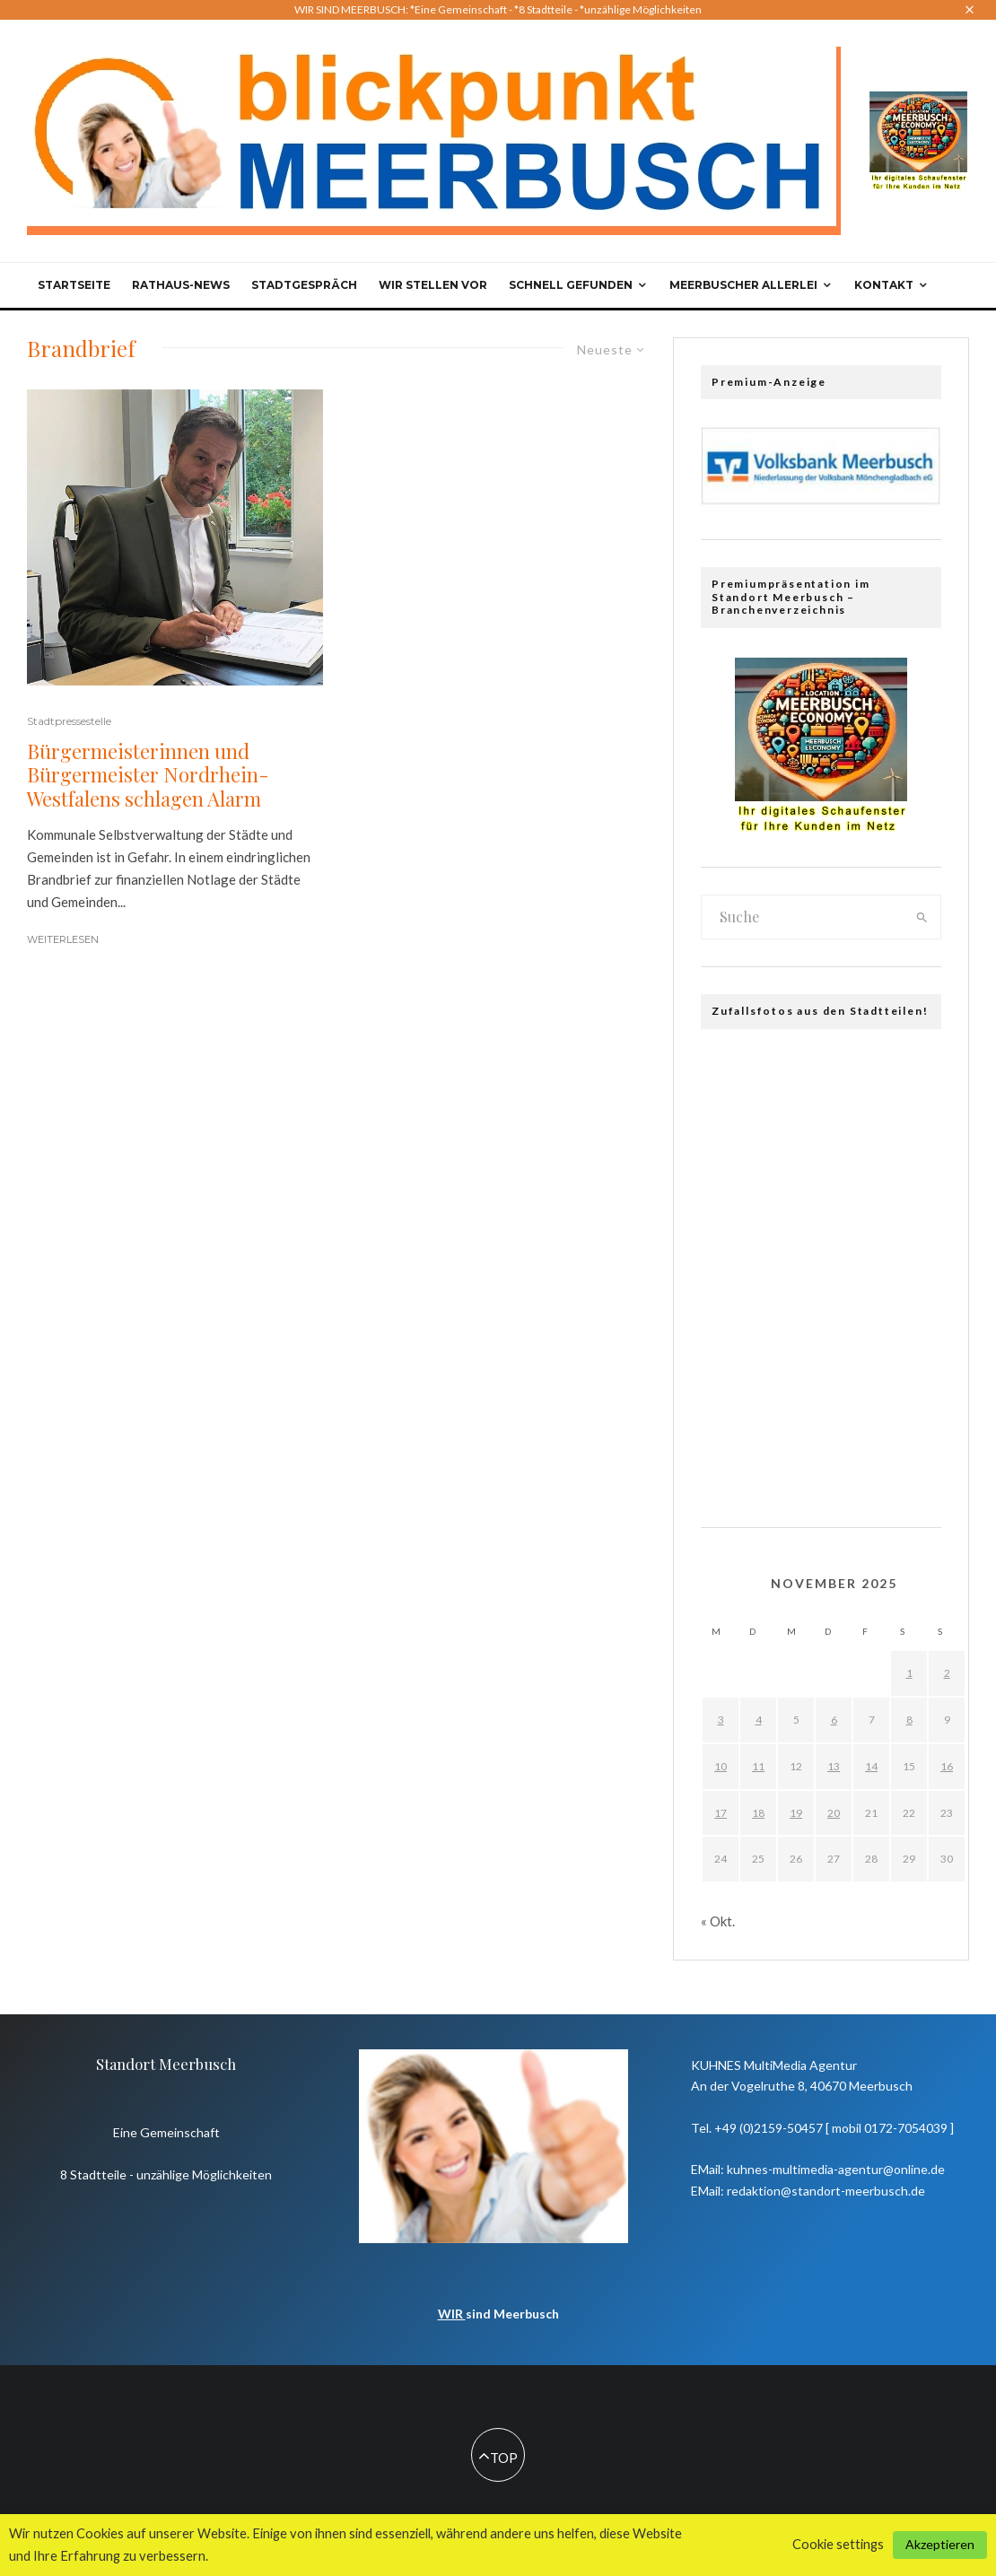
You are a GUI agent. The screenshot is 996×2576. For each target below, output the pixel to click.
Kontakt (883, 285)
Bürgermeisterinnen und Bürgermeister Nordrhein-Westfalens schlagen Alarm (148, 774)
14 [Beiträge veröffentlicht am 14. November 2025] (871, 1766)
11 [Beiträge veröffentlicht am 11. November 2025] (758, 1766)
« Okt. (718, 1921)
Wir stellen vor (433, 285)
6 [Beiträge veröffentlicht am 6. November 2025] (834, 1719)
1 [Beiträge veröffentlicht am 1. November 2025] (909, 1673)
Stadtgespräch (304, 285)
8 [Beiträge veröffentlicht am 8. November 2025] (909, 1719)
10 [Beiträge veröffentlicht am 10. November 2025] (720, 1766)
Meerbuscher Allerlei (743, 285)
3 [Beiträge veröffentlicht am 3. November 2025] (721, 1719)
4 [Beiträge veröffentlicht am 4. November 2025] (759, 1719)
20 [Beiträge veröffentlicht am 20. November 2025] (833, 1813)
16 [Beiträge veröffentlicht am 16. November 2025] (946, 1766)
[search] (922, 917)
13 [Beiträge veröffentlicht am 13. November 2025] (833, 1766)
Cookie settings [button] (838, 2544)
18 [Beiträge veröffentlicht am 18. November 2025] (758, 1813)
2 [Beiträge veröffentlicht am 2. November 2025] (947, 1673)
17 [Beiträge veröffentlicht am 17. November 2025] (720, 1813)
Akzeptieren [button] (939, 2544)
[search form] (803, 917)
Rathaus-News (181, 285)
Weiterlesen (63, 939)
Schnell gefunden (571, 285)
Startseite (74, 285)
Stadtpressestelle (69, 721)
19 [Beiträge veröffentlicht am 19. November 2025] (796, 1813)
